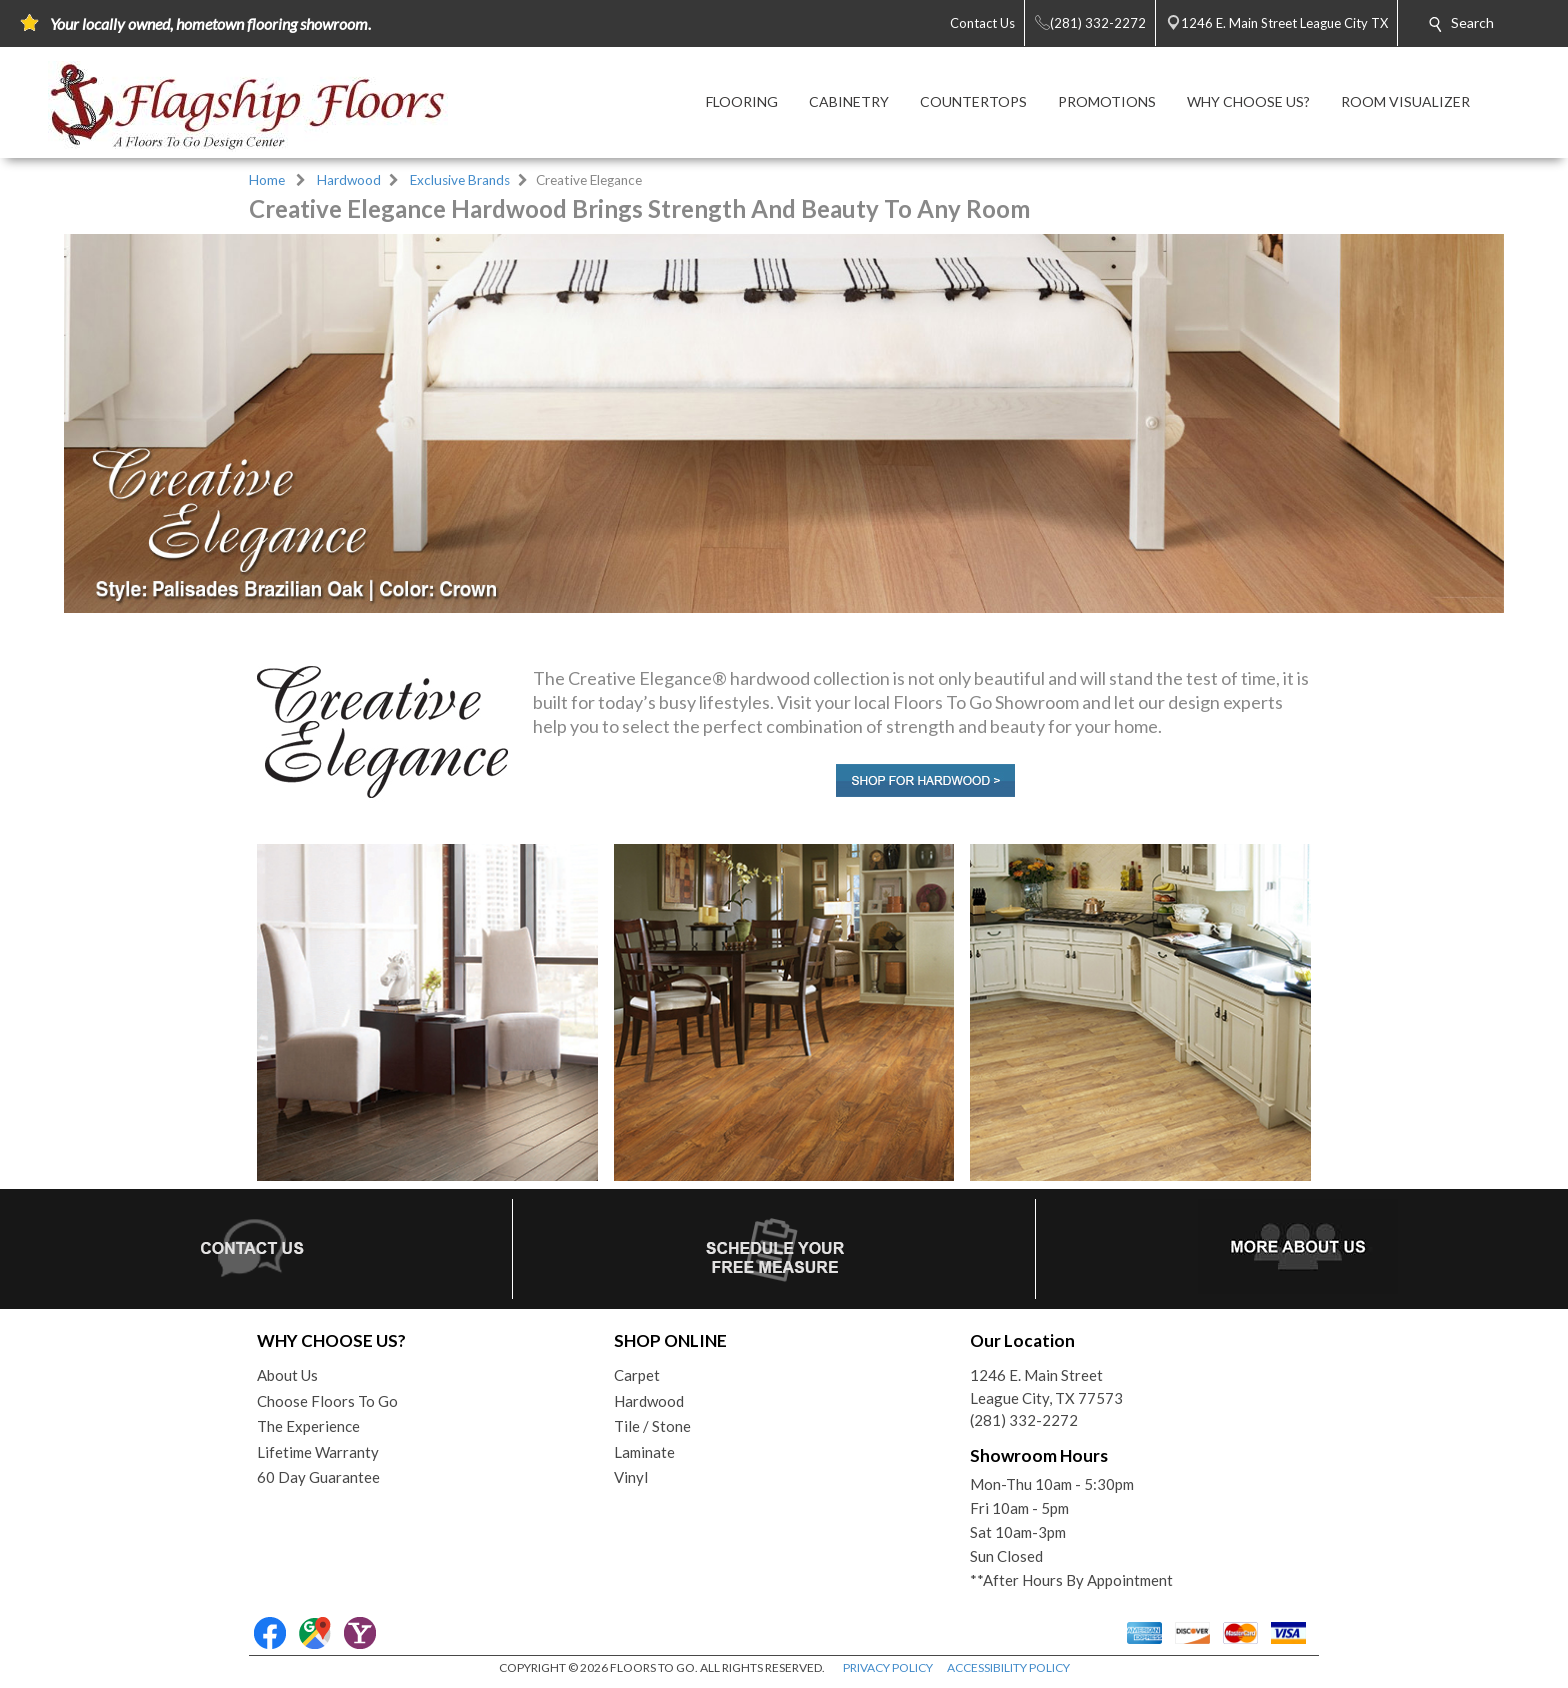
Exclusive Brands (460, 180)
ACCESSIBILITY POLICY (1008, 1667)
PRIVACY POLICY (888, 1667)
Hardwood (349, 180)
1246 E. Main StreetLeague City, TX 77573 (1046, 1386)
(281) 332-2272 (1024, 1420)
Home (267, 180)
